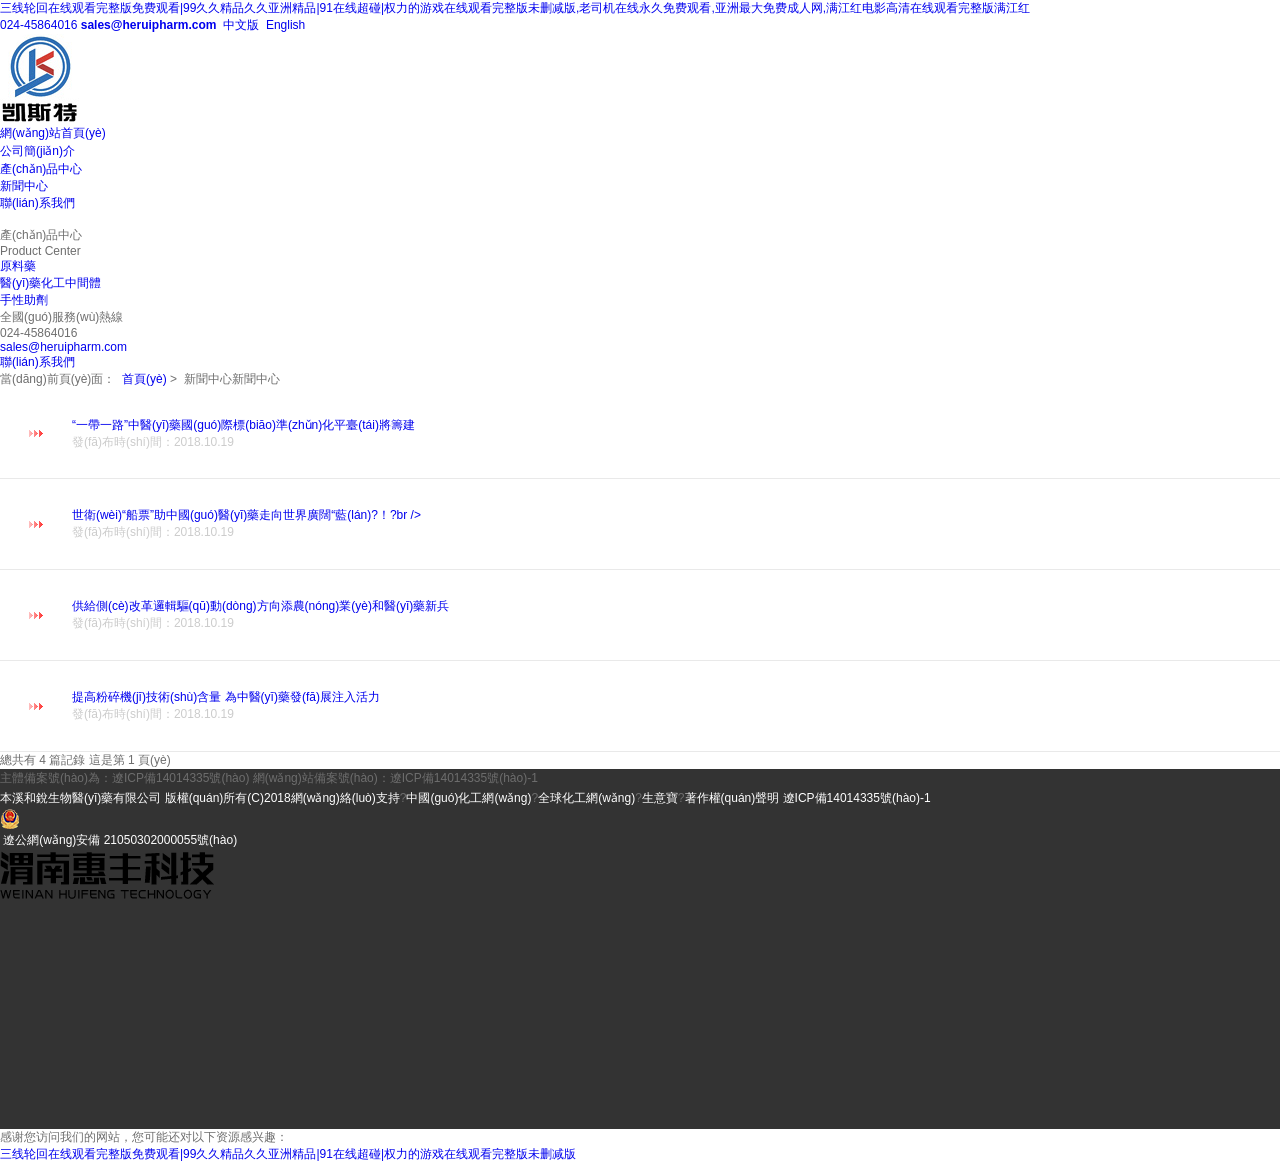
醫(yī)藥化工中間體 (50, 283)
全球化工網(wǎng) (586, 798)
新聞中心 (24, 186)
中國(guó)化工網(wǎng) (468, 798)
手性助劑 (24, 300)
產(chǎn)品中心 (41, 169)
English (284, 25)
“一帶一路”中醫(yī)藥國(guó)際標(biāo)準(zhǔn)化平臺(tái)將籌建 (676, 434)
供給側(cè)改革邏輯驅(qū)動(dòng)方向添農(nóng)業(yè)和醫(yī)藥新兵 (676, 615)
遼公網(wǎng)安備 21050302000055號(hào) (120, 840)
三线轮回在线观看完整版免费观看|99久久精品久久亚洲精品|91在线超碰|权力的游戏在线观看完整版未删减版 (288, 1154)
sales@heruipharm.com (149, 25)
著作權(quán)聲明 (732, 798)
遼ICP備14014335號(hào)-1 (857, 798)
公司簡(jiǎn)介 (37, 151)
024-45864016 (38, 25)
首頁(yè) (144, 379)
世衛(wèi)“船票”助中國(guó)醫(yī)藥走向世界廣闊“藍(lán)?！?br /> (676, 524)
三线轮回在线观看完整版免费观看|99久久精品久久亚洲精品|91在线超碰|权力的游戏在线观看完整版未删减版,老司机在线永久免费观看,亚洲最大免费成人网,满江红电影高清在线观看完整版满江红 (515, 8)
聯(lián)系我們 (37, 203)
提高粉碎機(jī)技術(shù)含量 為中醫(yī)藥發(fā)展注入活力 (676, 706)
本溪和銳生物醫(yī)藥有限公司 (82, 798)
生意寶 (660, 798)
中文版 (239, 25)
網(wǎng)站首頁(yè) (53, 133)
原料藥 (18, 266)
